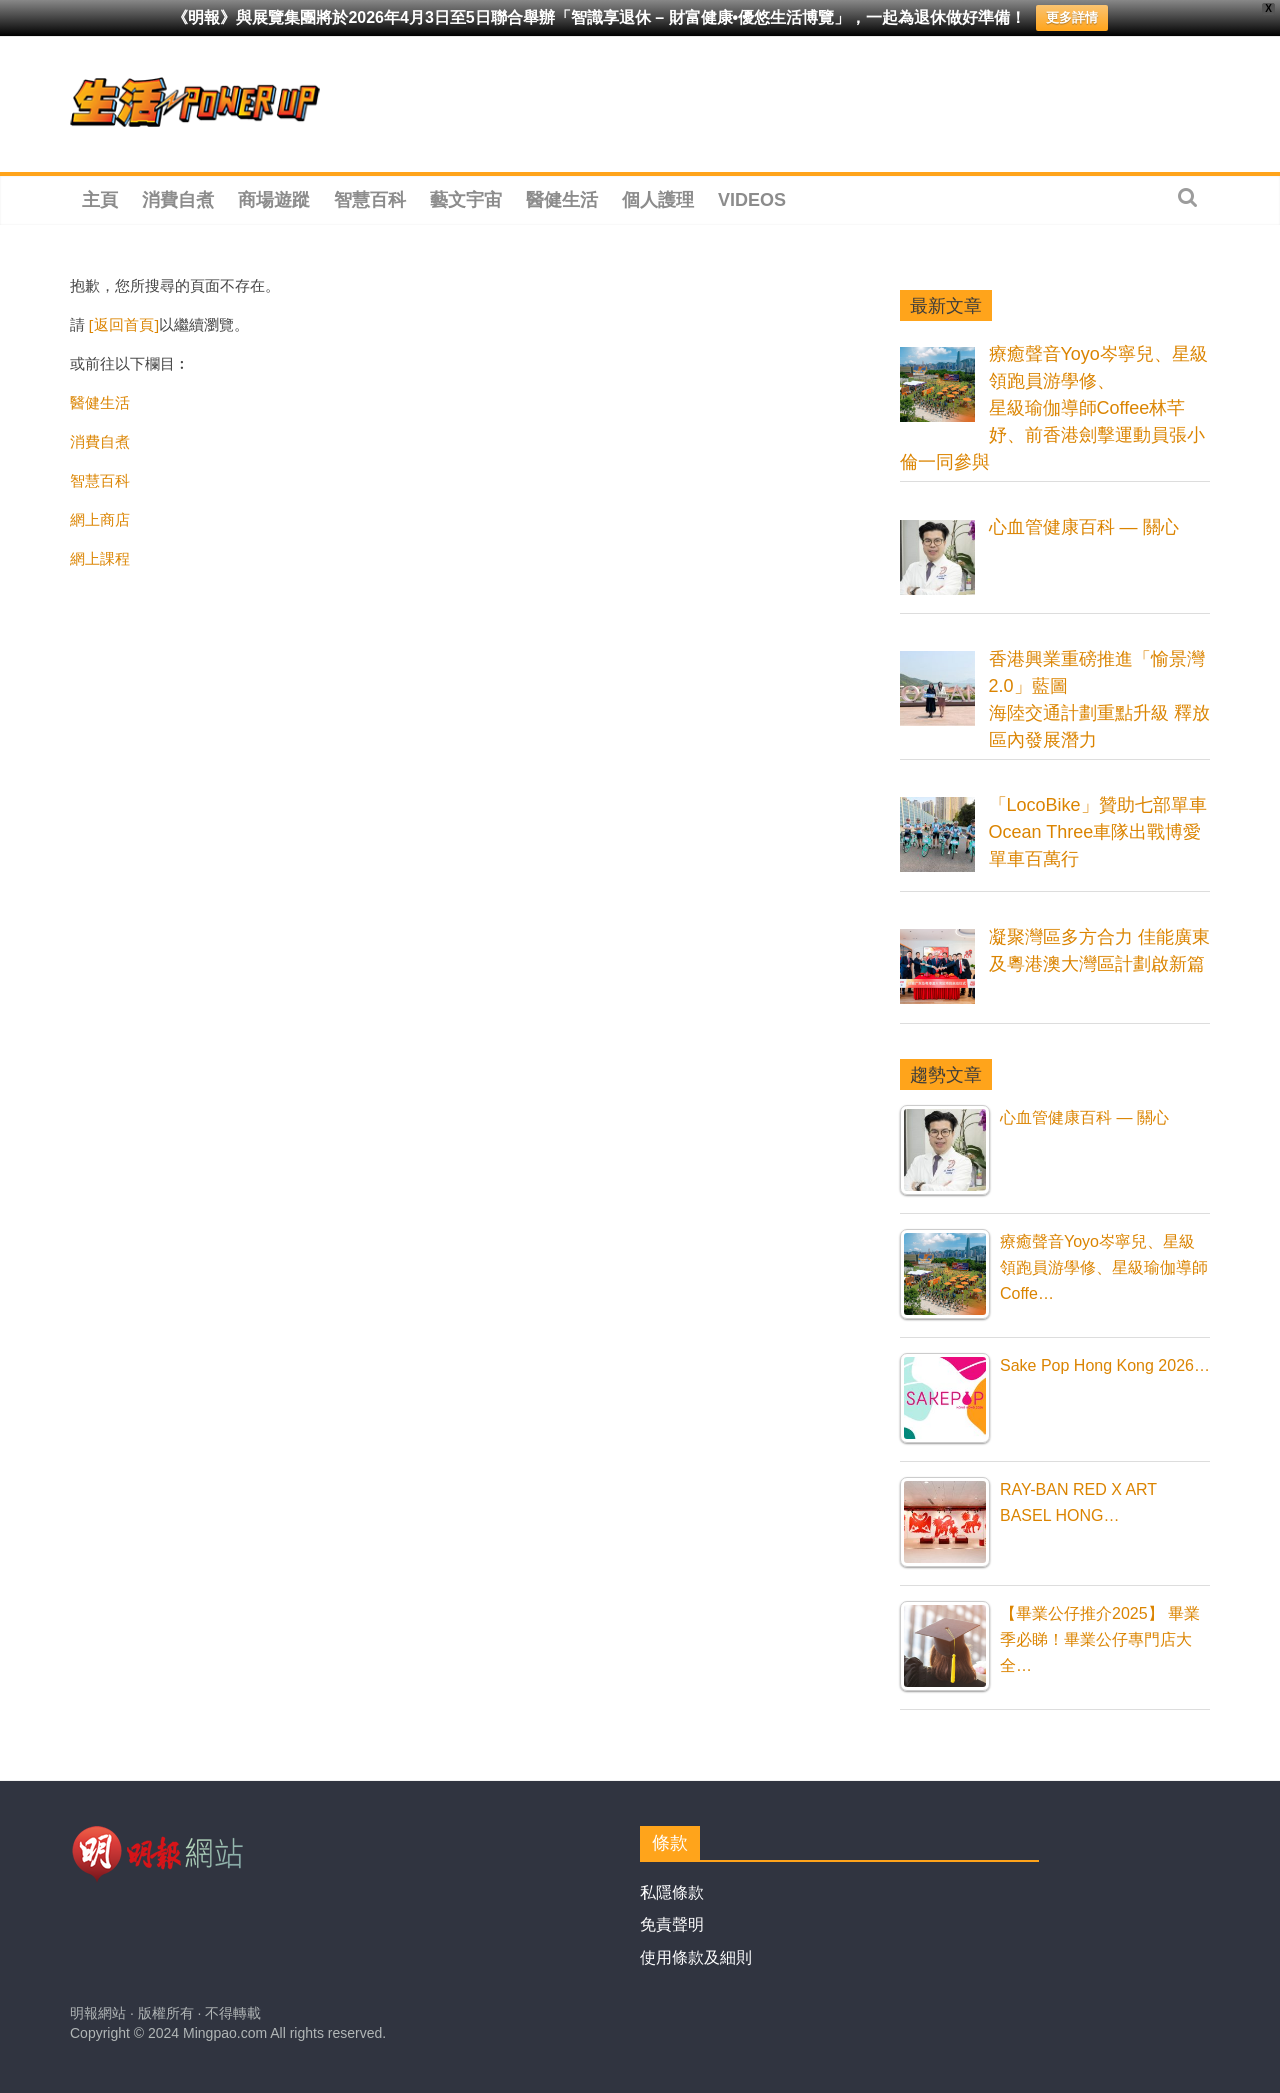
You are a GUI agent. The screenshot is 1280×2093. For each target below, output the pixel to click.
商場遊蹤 (274, 200)
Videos (752, 200)
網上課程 (100, 558)
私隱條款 (672, 1892)
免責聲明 (672, 1924)
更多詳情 (1072, 17)
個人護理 (658, 200)
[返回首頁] (124, 324)
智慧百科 (370, 200)
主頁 (100, 200)
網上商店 (100, 519)
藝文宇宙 (466, 200)
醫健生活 (562, 200)
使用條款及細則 (696, 1957)
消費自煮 (178, 200)
